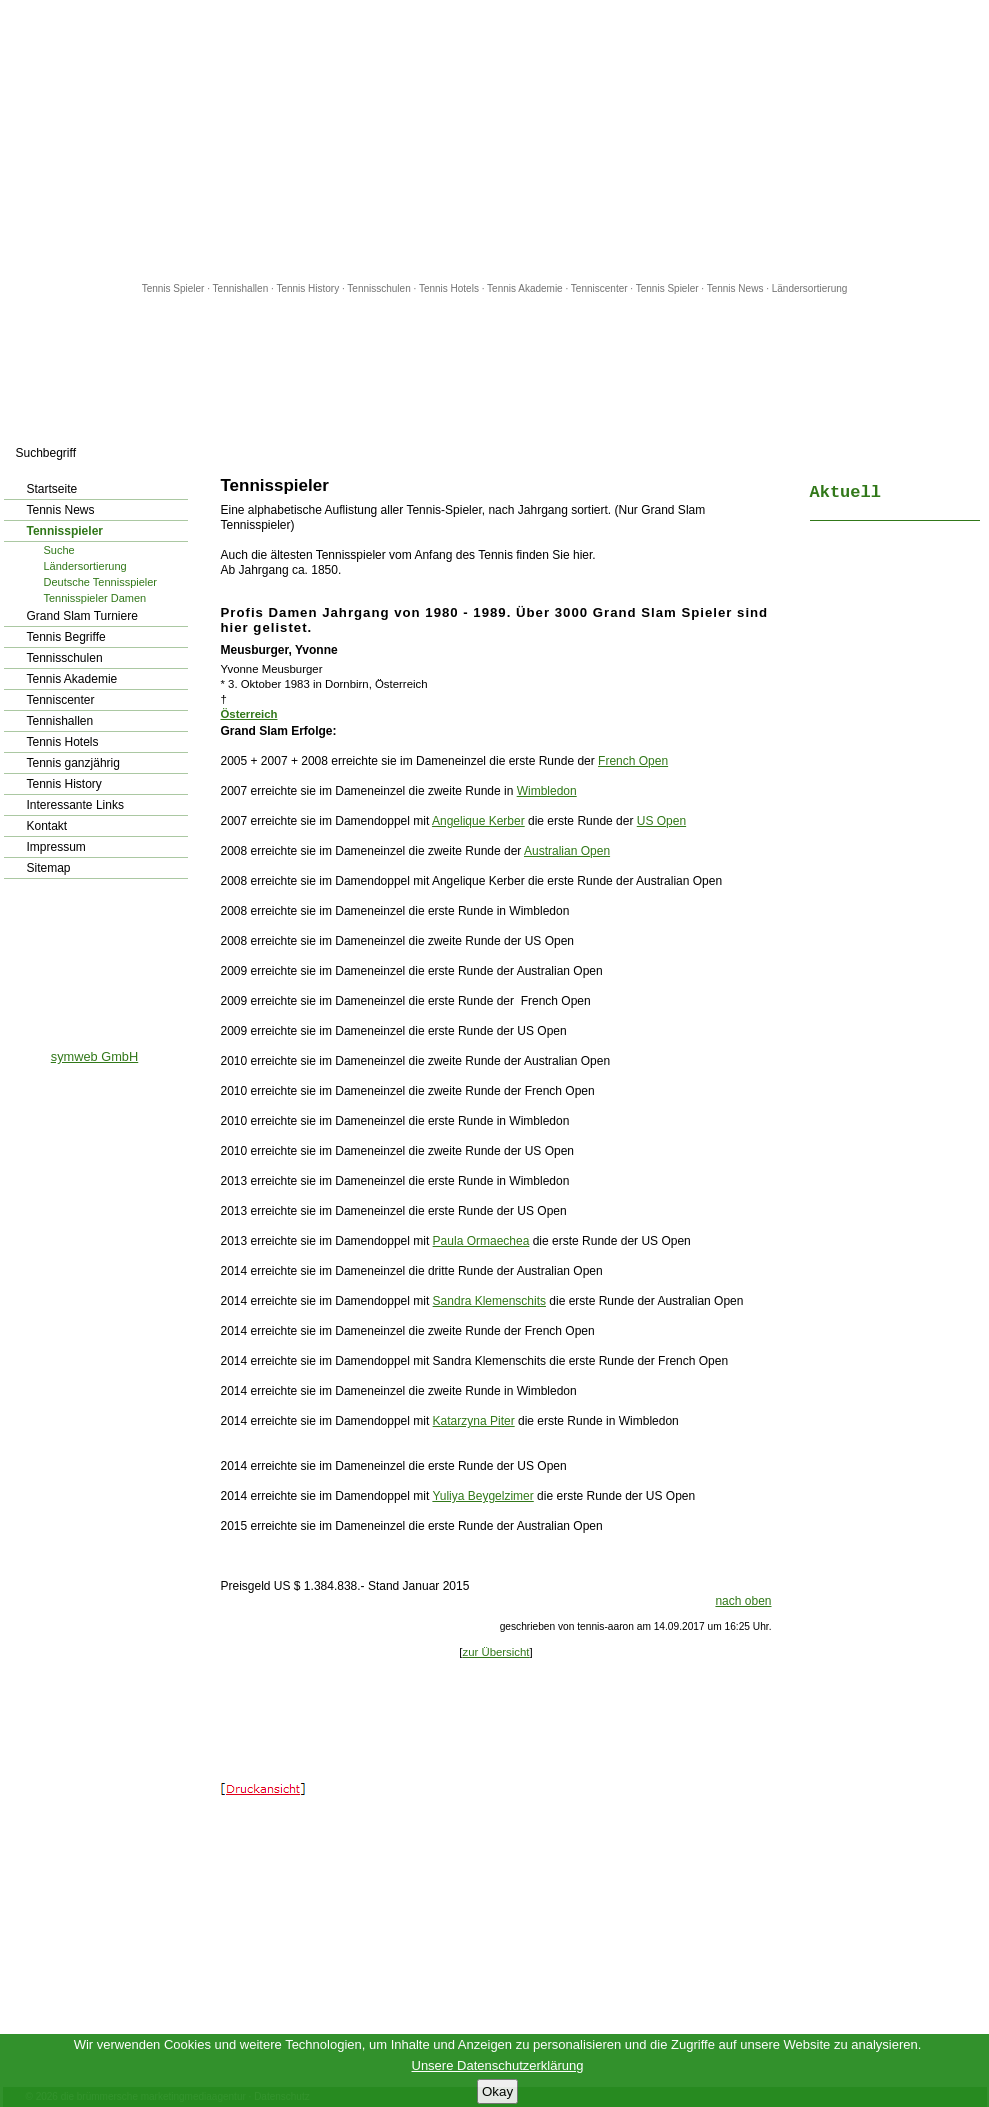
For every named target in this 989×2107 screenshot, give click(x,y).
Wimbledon (547, 791)
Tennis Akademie (526, 288)
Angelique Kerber (478, 821)
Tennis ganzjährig (73, 763)
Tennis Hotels (450, 288)
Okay (497, 2091)
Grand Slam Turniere (82, 616)
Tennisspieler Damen (95, 598)
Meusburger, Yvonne (279, 650)
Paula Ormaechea (481, 1241)
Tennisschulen (378, 288)
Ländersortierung (810, 288)
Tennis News (735, 288)
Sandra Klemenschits (489, 1301)
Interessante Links (75, 805)
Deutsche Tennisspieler (101, 582)
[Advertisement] (495, 140)
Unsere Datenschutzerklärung (498, 2065)
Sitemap (49, 868)
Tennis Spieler (173, 288)
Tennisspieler (65, 531)
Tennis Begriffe (66, 637)
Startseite (52, 489)
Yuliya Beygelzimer (482, 1496)
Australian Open (567, 851)
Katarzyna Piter (474, 1421)
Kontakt (47, 826)
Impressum (56, 847)
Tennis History (307, 288)
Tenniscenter (599, 288)
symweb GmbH (94, 1056)
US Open (661, 821)
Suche (59, 550)
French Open (633, 761)
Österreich (249, 714)
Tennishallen (242, 288)
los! (189, 453)
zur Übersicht (495, 1652)
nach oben (743, 1601)
